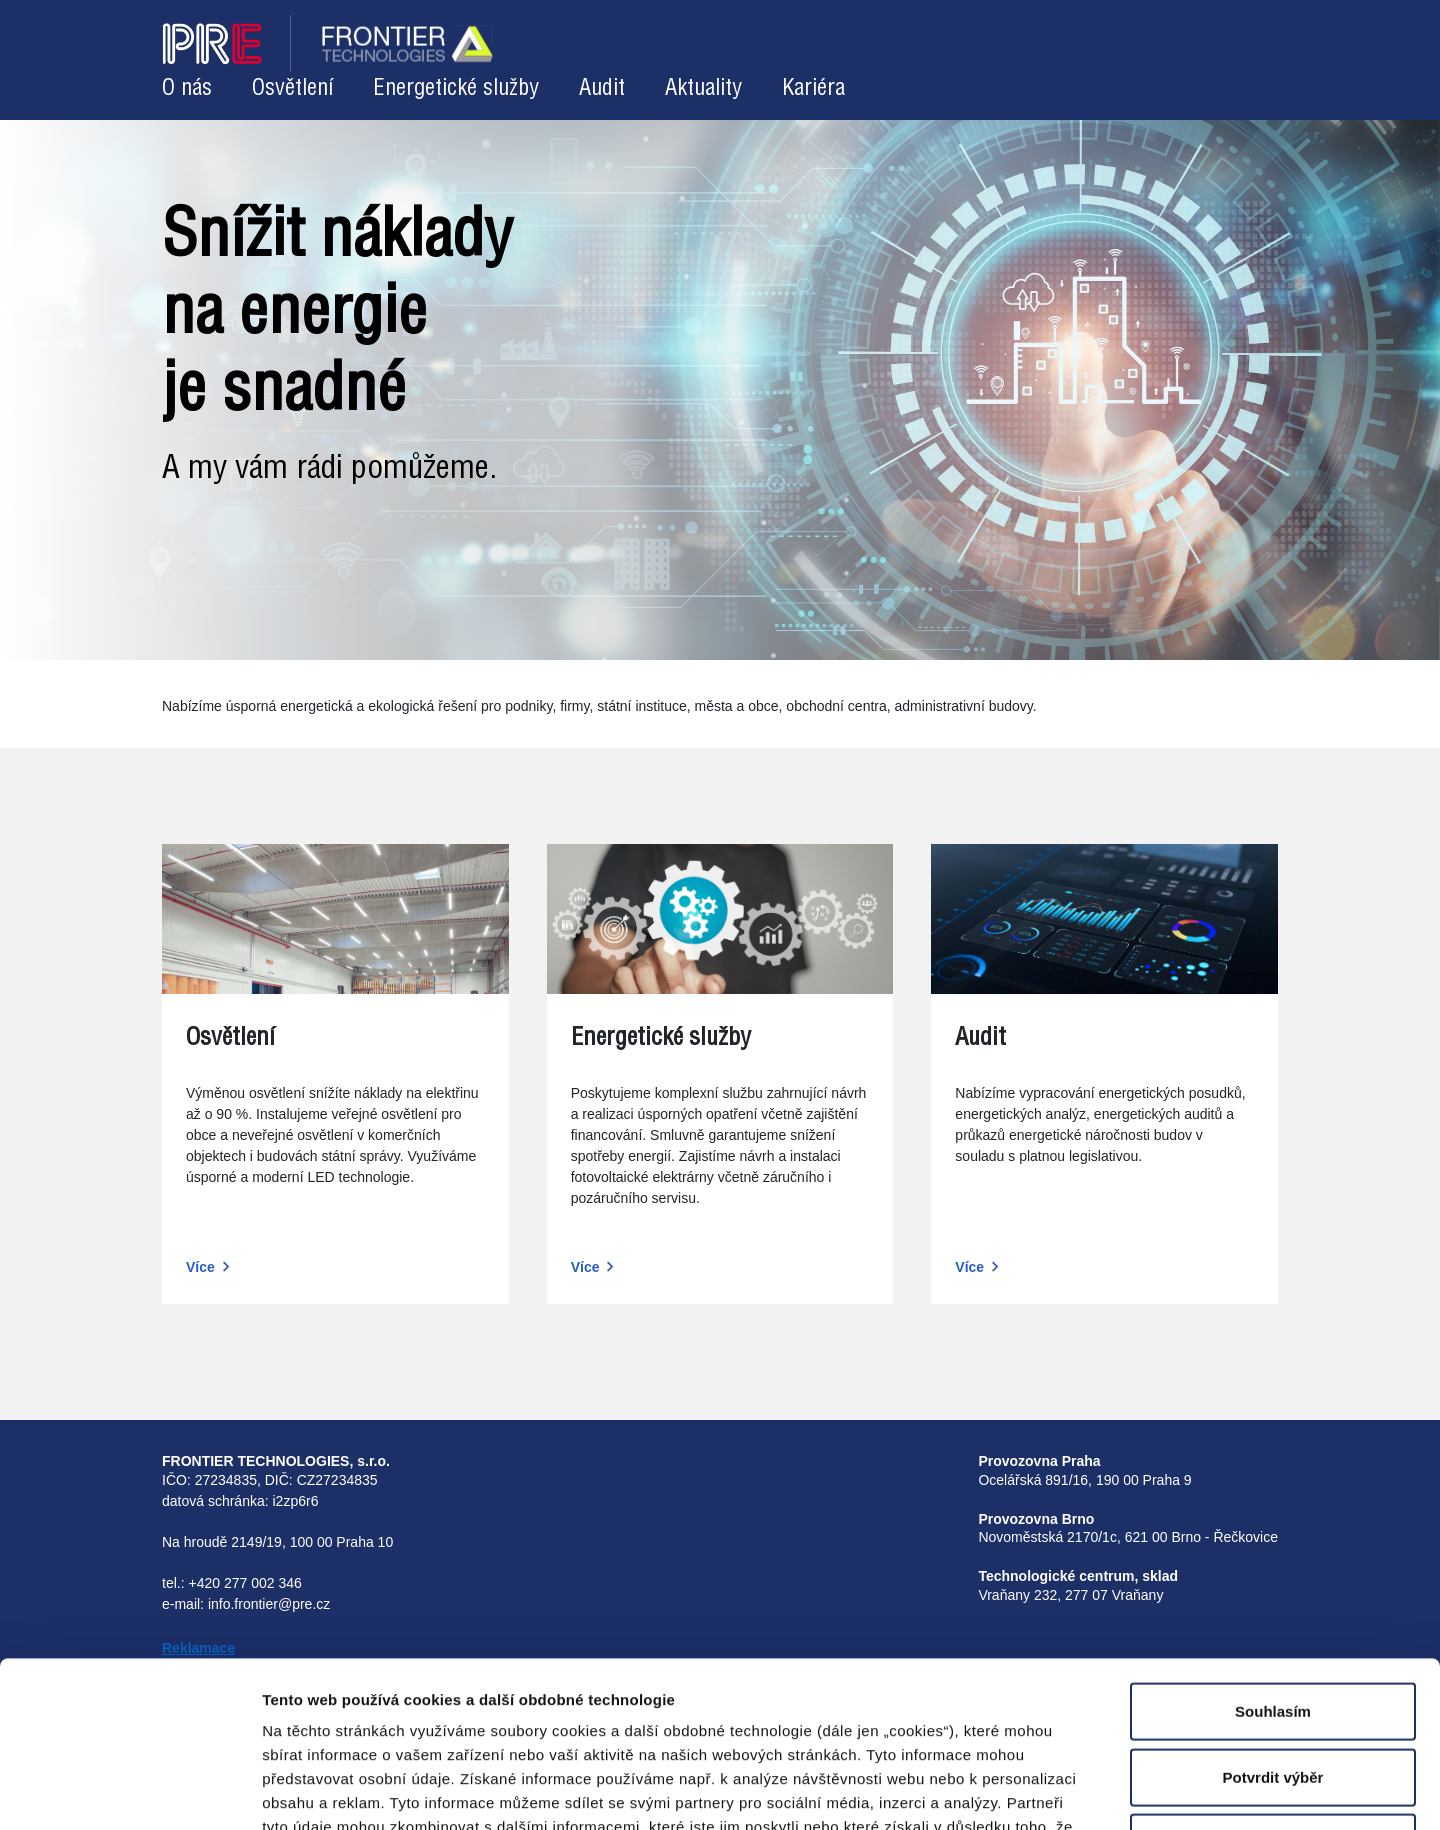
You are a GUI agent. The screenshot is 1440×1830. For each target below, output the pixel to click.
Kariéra (813, 88)
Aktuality (703, 88)
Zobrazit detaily (1022, 1790)
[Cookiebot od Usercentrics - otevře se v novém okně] (129, 1791)
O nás (187, 88)
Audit (602, 88)
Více (200, 1267)
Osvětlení (292, 88)
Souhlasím (1273, 1545)
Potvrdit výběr (1273, 1611)
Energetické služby (456, 88)
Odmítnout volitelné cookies (1273, 1676)
